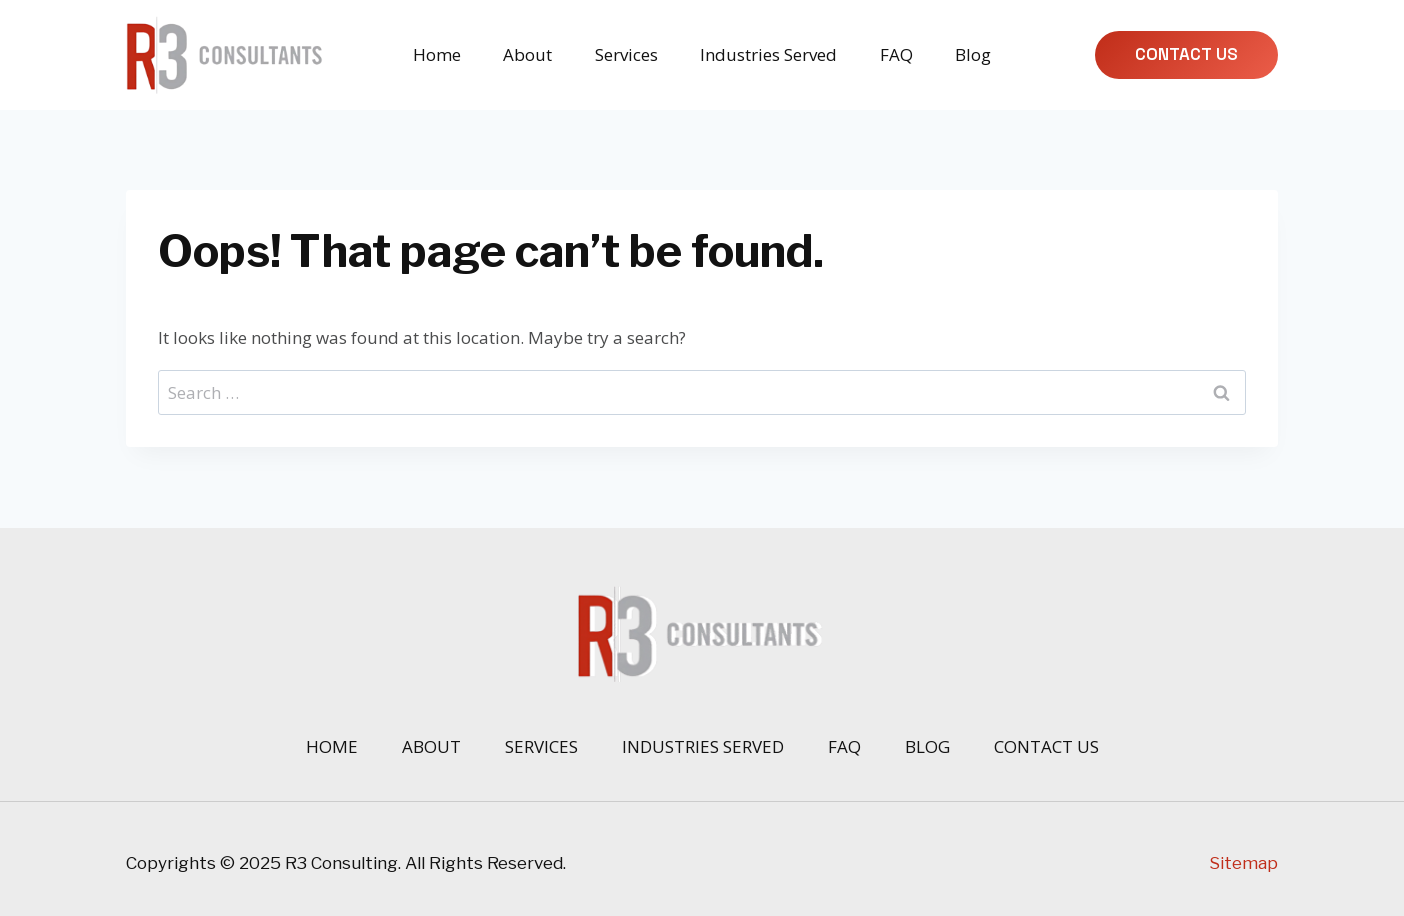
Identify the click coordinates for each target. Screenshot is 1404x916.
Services (626, 54)
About (527, 54)
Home (437, 54)
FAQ (896, 54)
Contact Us (1186, 54)
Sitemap (1243, 863)
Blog (973, 54)
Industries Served (768, 54)
